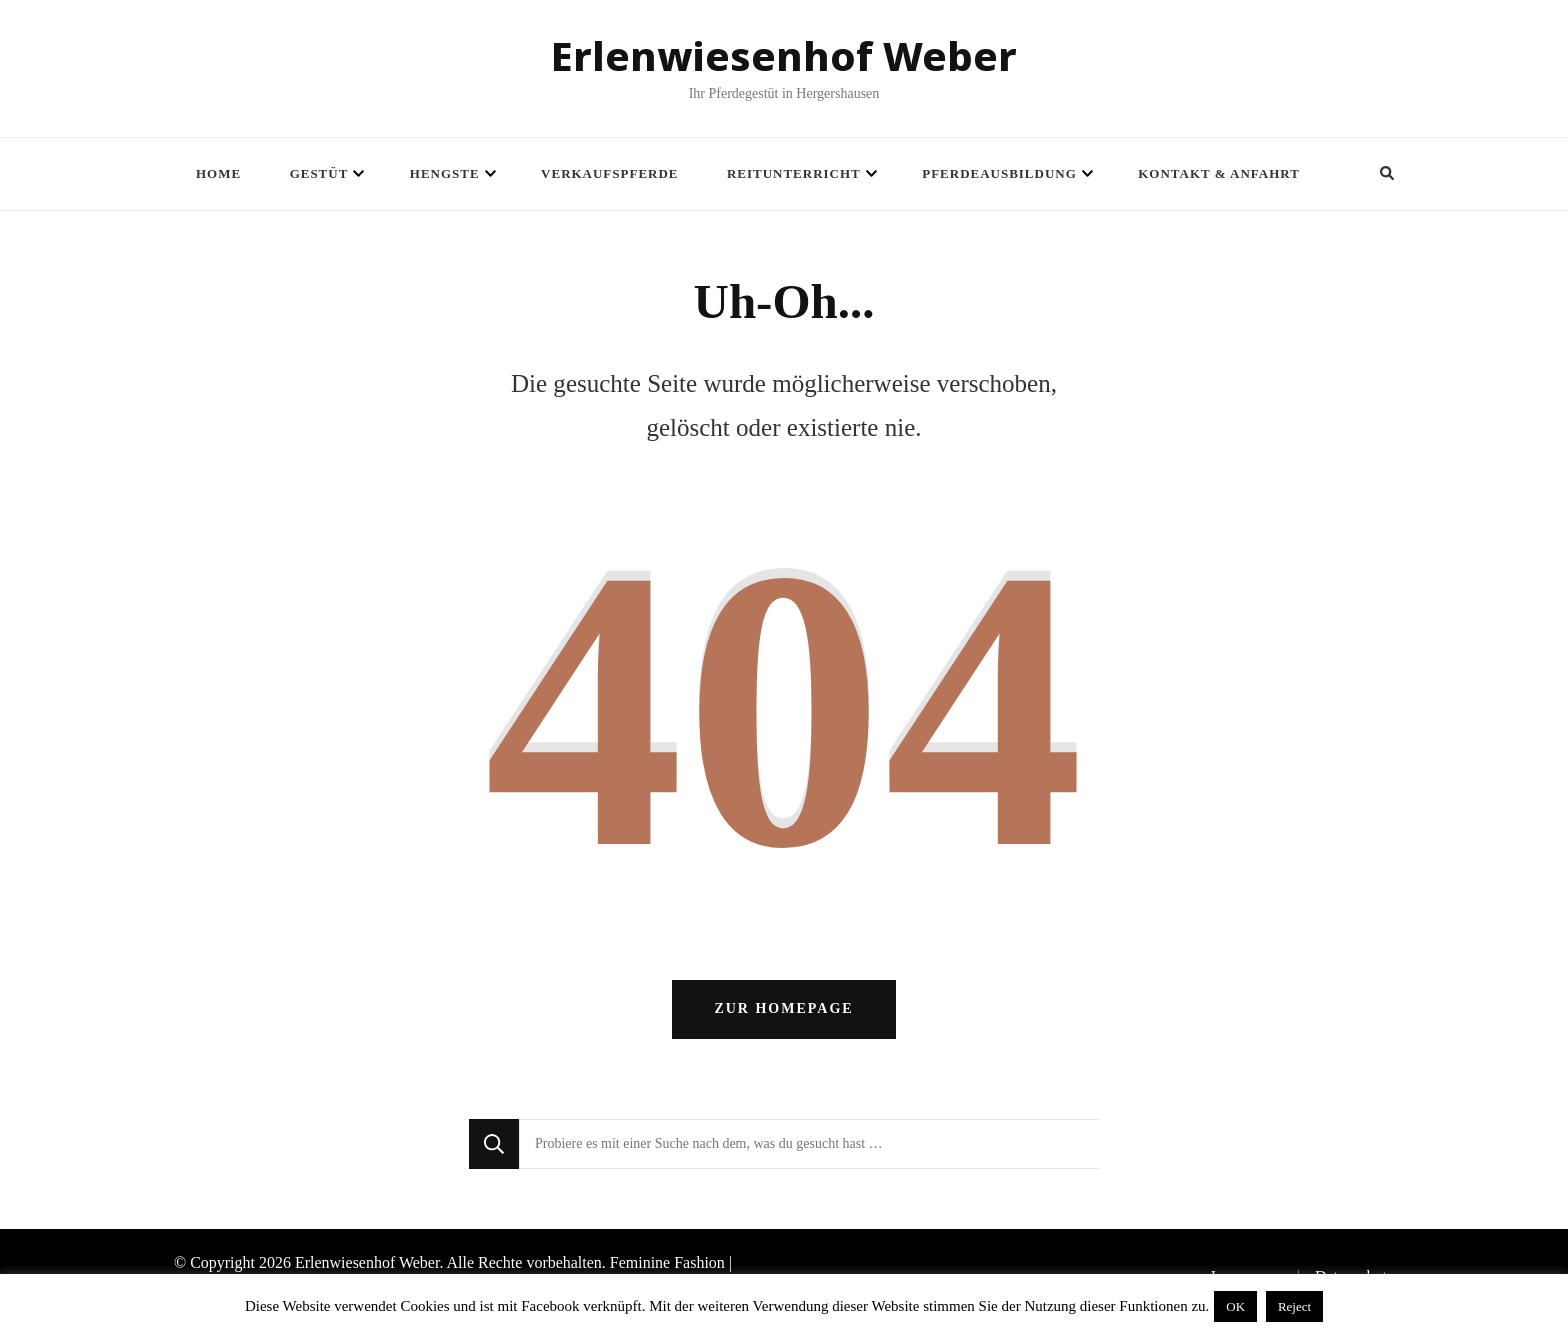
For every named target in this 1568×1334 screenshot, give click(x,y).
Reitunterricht (794, 173)
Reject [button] (1294, 1306)
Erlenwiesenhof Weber (784, 55)
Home (218, 173)
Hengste (445, 173)
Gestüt (319, 173)
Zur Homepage (783, 1018)
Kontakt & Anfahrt (1219, 173)
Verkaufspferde (609, 173)
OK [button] (1235, 1306)
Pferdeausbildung (999, 173)
